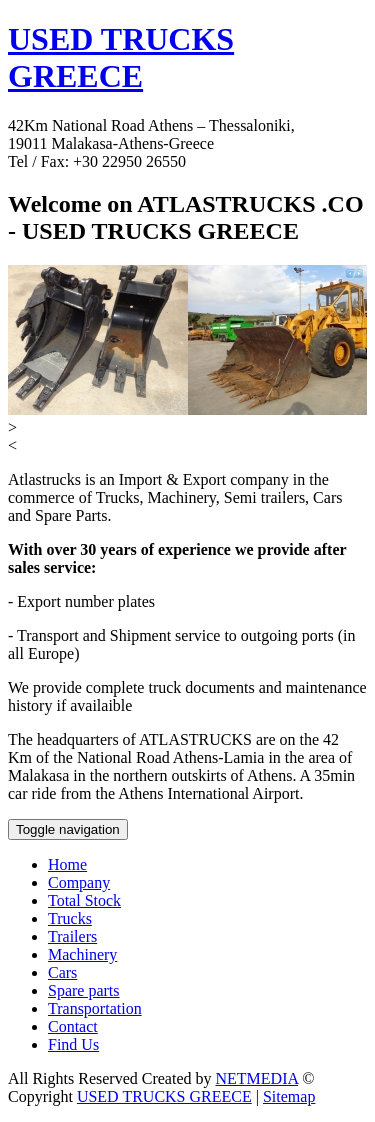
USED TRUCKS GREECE (121, 57)
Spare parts (84, 990)
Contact (73, 1026)
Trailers (72, 936)
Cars (62, 972)
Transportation (95, 1008)
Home (67, 864)
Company (79, 882)
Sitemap (289, 1096)
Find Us (73, 1044)
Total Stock (84, 900)
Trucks (70, 918)
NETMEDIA (257, 1078)
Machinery (82, 954)
